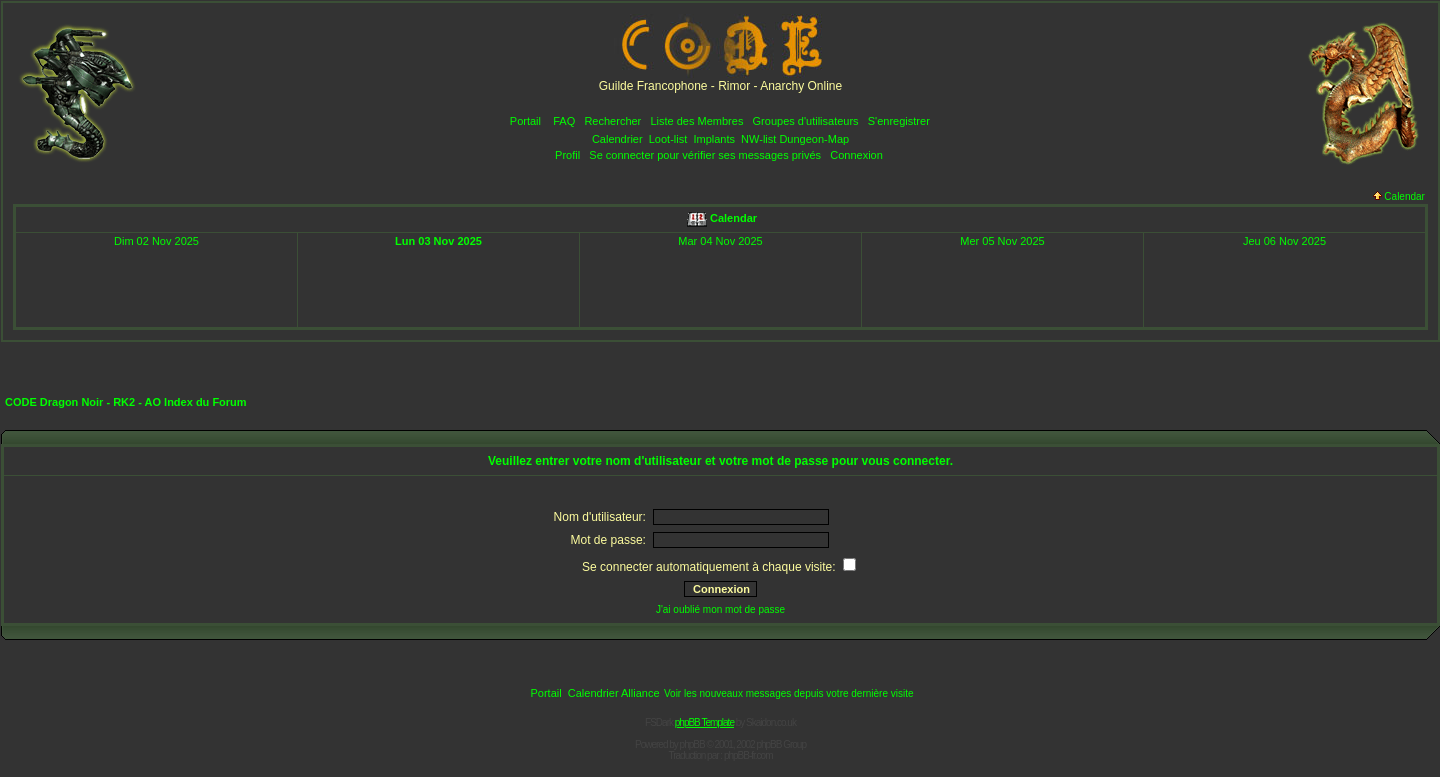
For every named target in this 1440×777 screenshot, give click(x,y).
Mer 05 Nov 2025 (1002, 241)
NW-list (758, 139)
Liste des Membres (696, 121)
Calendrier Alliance (614, 693)
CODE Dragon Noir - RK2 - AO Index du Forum (126, 402)
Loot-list (668, 139)
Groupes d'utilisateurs (806, 121)
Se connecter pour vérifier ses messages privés (705, 155)
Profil (567, 155)
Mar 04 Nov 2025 (720, 241)
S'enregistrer (899, 121)
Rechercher (612, 121)
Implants (714, 139)
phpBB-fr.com (748, 755)
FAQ (564, 121)
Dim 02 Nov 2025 (156, 241)
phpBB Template (704, 722)
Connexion (856, 155)
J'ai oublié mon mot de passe (720, 609)
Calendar (1399, 196)
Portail (525, 121)
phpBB (692, 744)
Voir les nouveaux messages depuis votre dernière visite (789, 693)
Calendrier (617, 139)
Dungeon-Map (814, 139)
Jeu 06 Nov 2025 (1284, 241)
